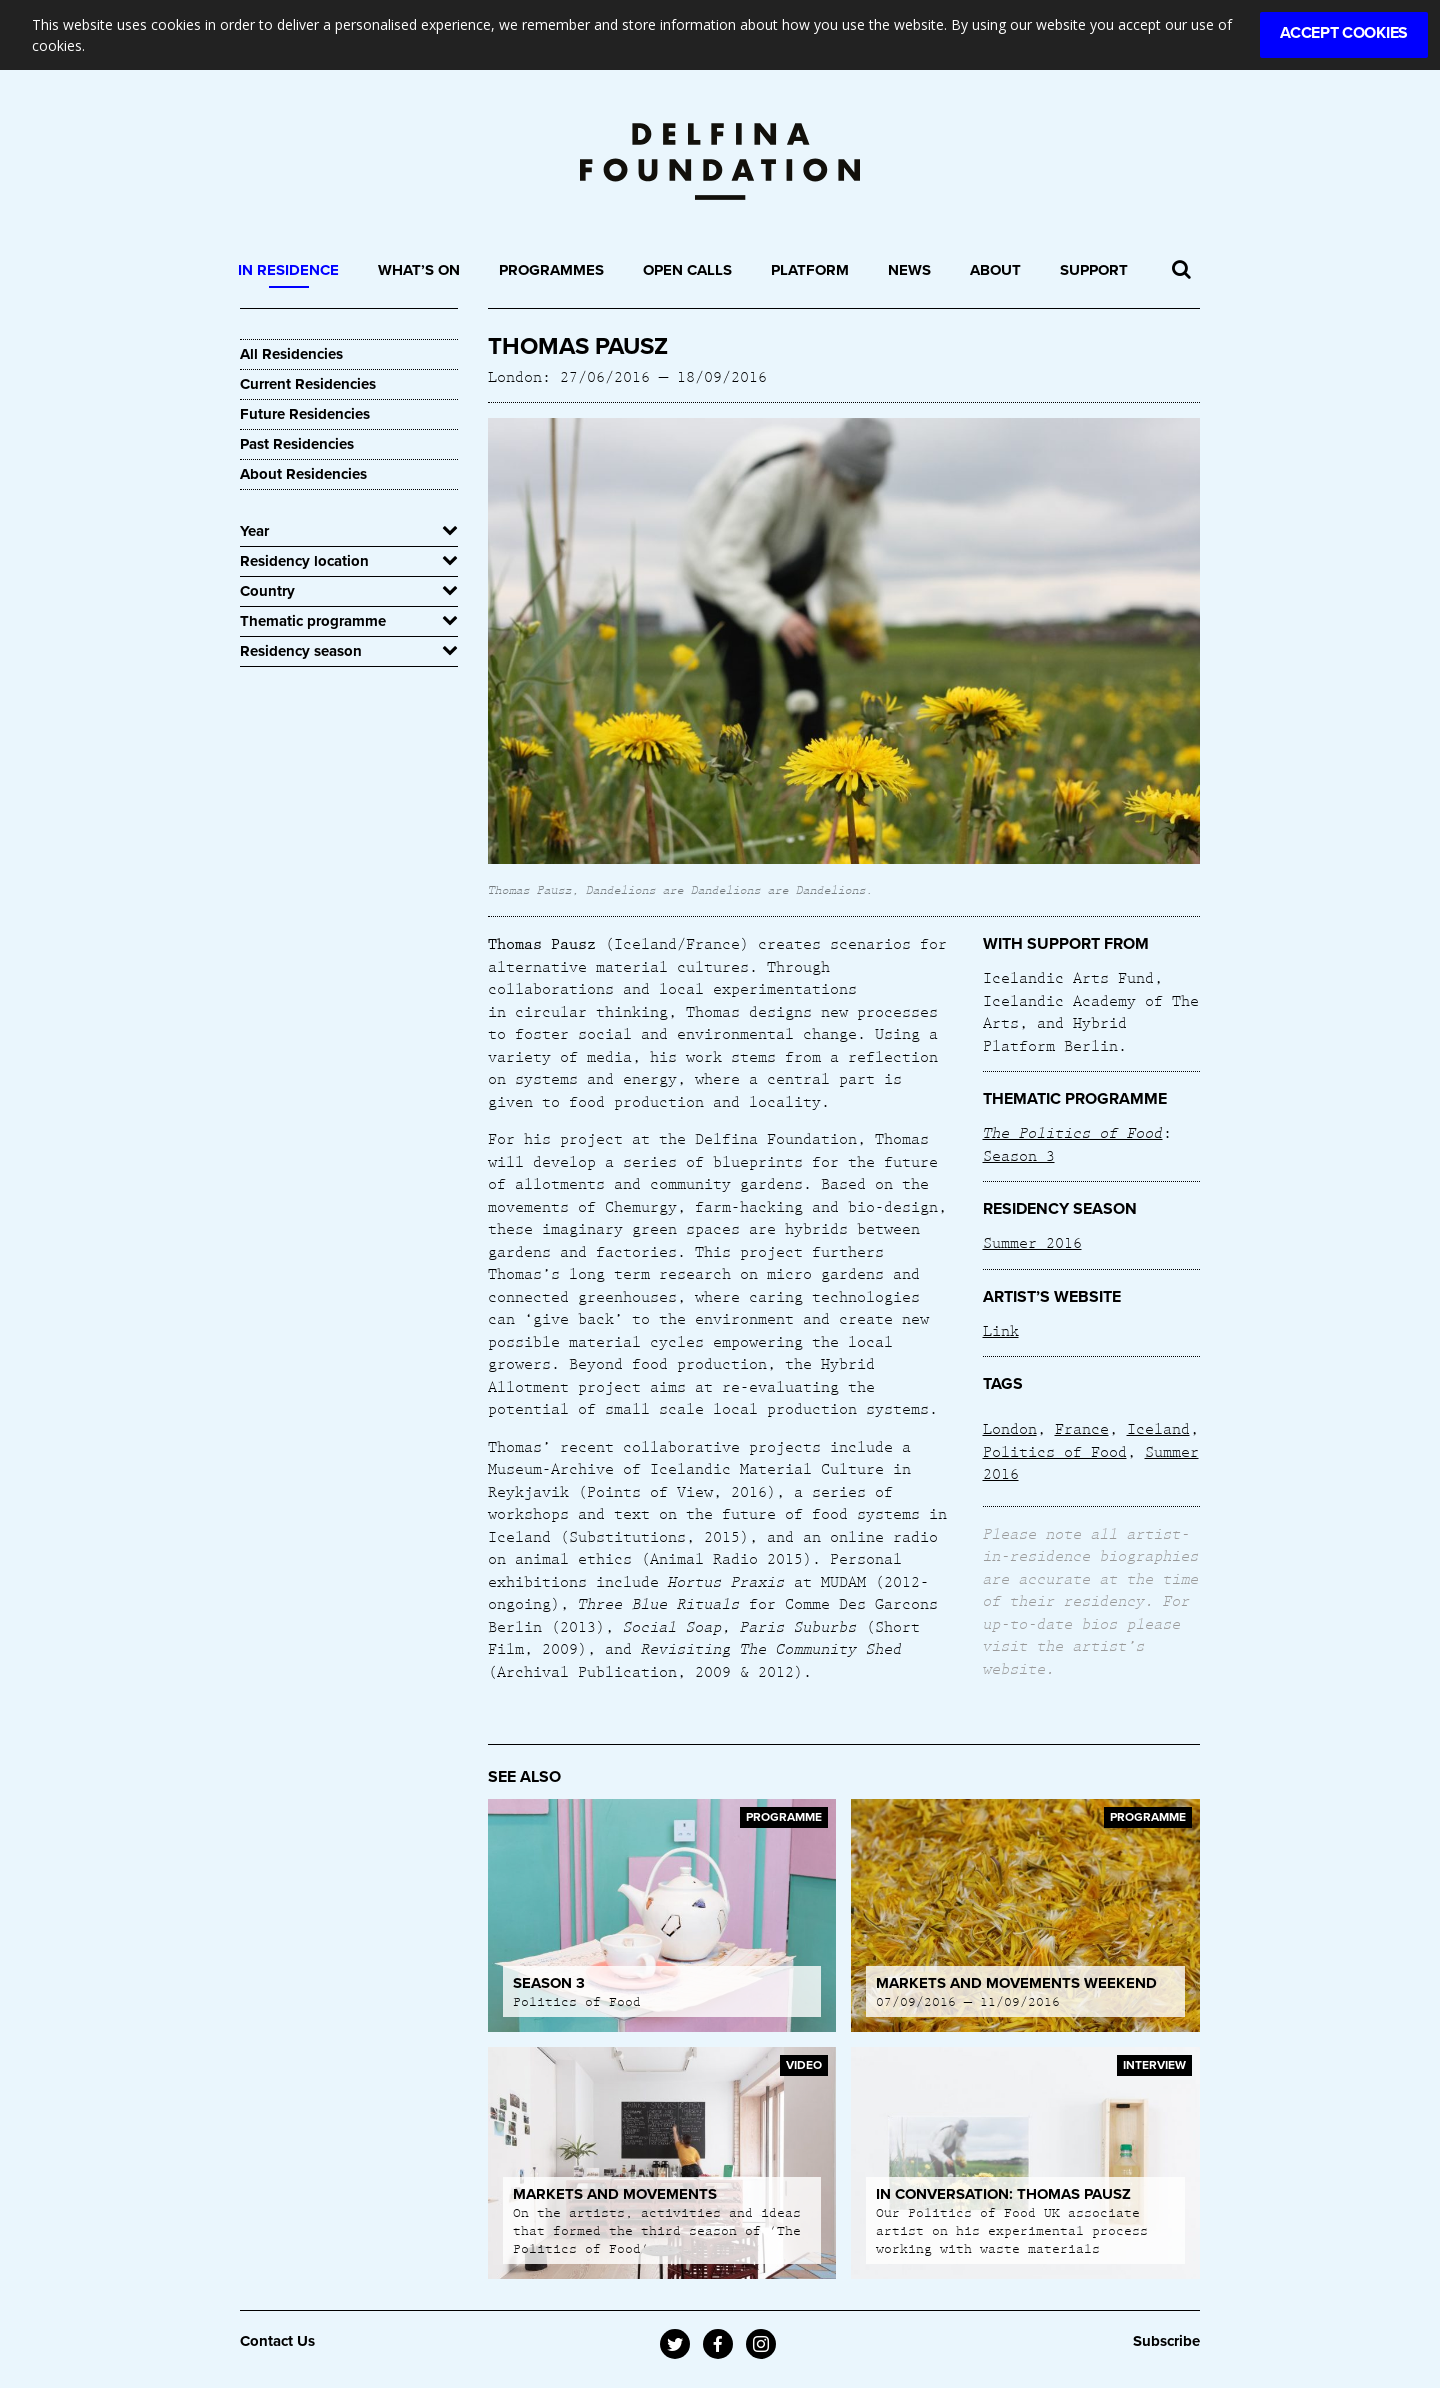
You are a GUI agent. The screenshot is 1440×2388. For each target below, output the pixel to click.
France (1082, 1428)
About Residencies (303, 474)
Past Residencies (297, 444)
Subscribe (1166, 2341)
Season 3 (1019, 1155)
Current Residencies (308, 384)
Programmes (551, 270)
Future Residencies (305, 414)
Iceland (1158, 1428)
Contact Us (277, 2341)
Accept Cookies (1344, 33)
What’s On (419, 270)
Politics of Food (1055, 1451)
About (995, 270)
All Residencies (291, 354)
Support (1094, 270)
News (909, 270)
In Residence (288, 270)
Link (1001, 1330)
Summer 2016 (1032, 1242)
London (1010, 1428)
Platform (810, 270)
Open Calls (687, 270)
